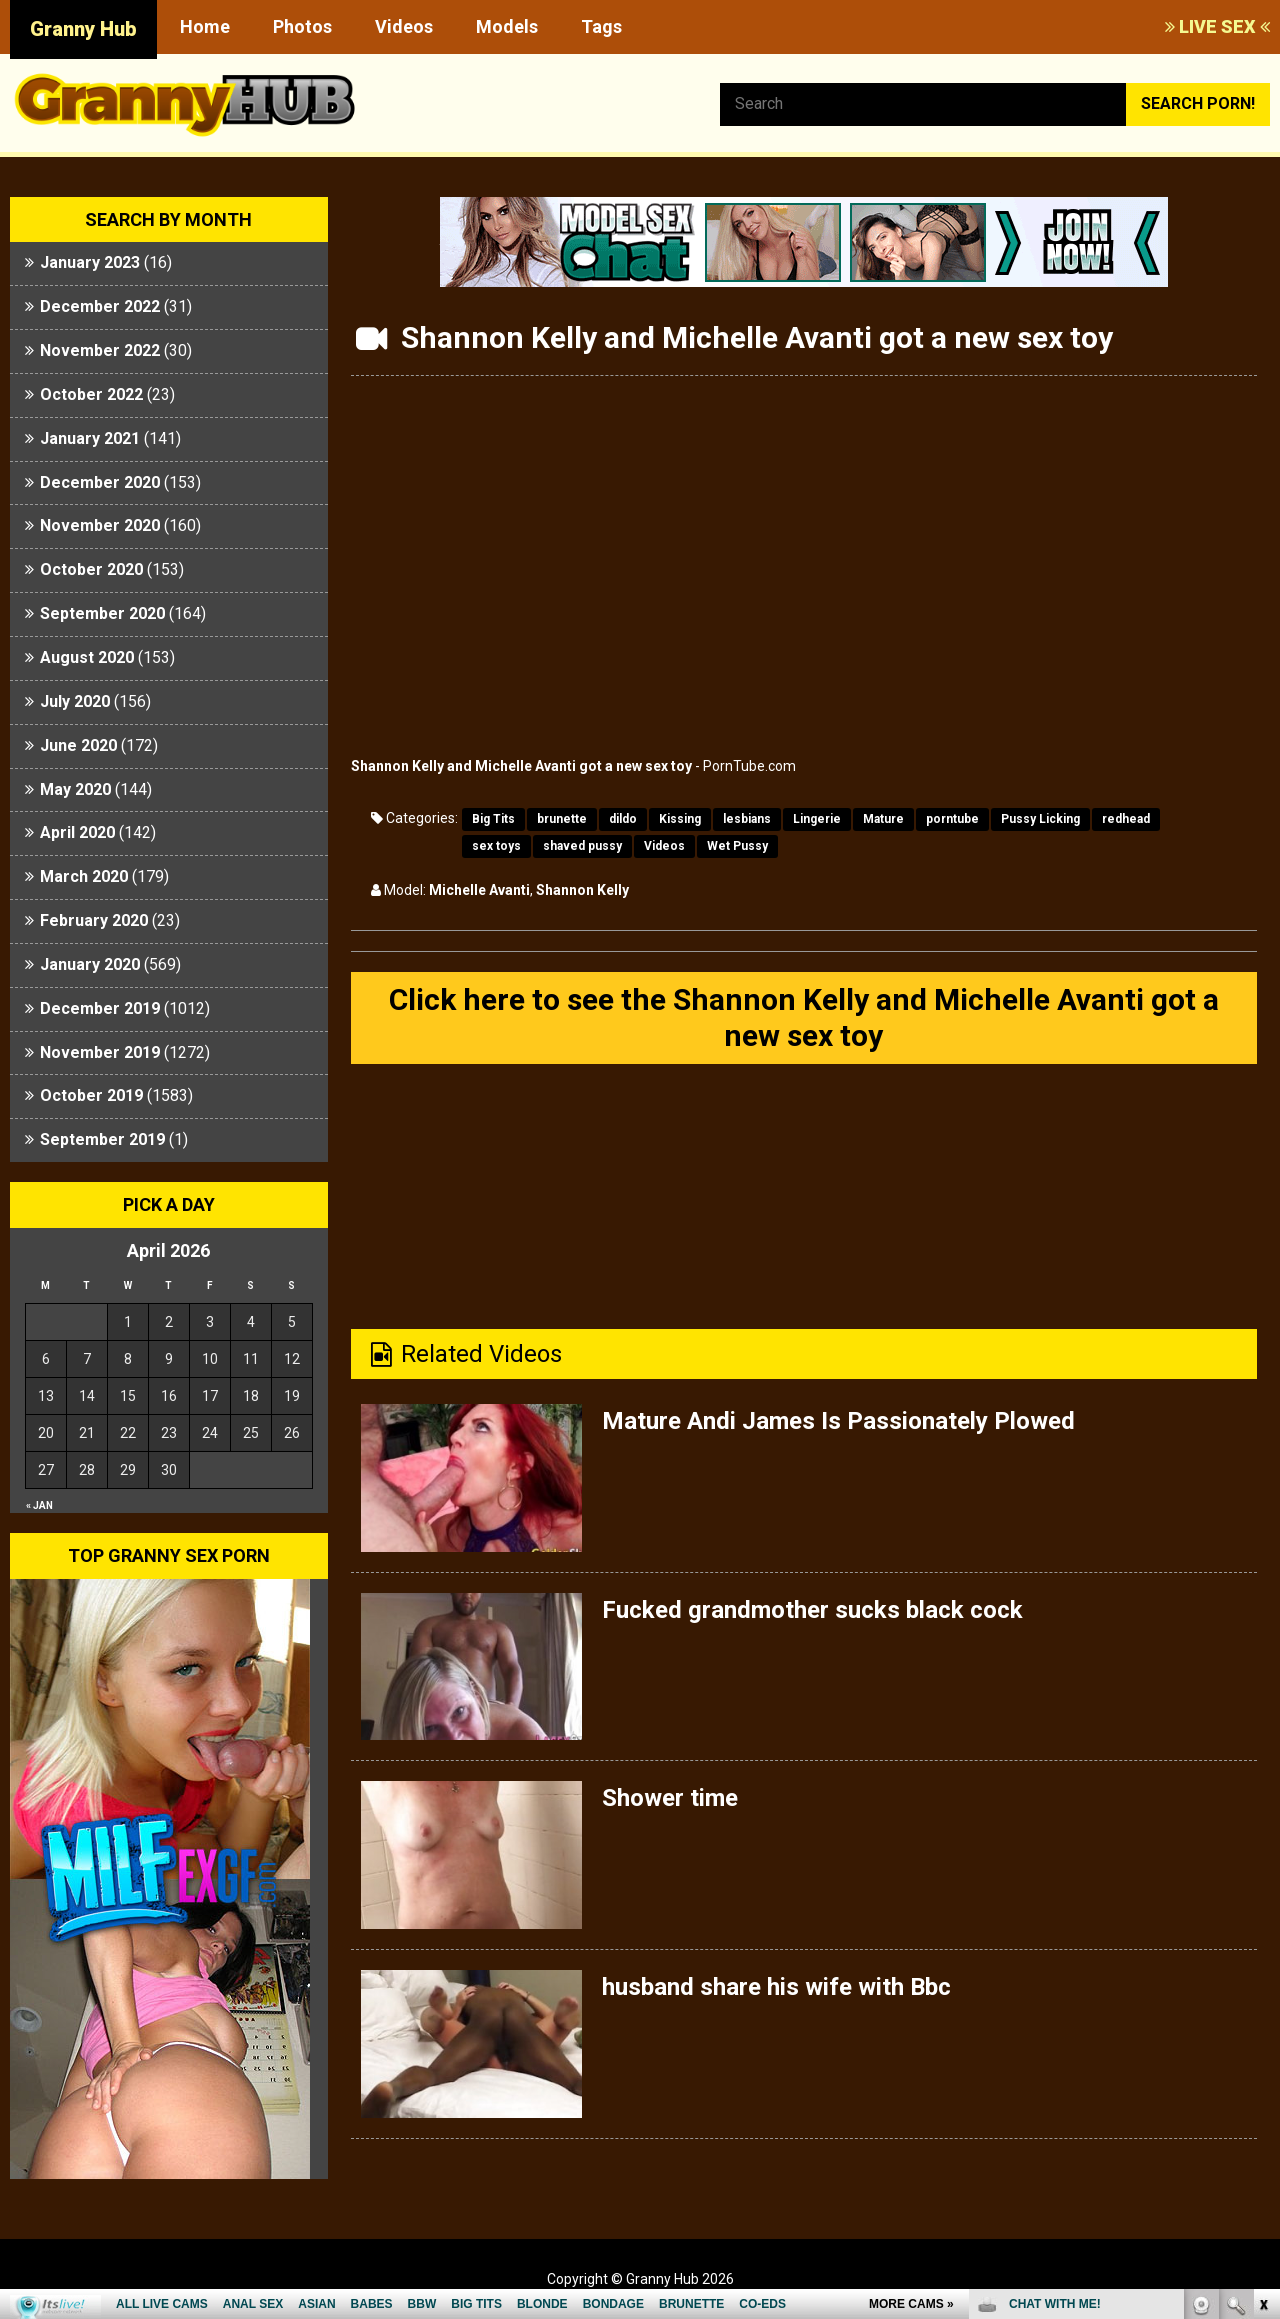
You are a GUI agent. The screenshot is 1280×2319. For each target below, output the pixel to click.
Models (507, 26)
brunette (562, 819)
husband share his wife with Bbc (776, 1987)
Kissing (680, 819)
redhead (1126, 819)
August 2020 (87, 657)
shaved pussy (582, 846)
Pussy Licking (1040, 819)
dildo (623, 819)
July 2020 (75, 701)
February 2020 (94, 920)
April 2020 (77, 832)
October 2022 (91, 394)
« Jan (39, 1505)
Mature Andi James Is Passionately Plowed (838, 1421)
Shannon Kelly (582, 890)
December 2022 (100, 306)
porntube (952, 819)
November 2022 (100, 350)
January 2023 (90, 262)
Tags (601, 26)
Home (205, 26)
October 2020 (91, 569)
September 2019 (102, 1139)
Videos (404, 26)
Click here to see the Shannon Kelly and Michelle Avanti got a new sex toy (804, 1017)
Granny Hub (83, 29)
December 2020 (100, 482)
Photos (302, 26)
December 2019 (100, 1008)
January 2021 (90, 438)
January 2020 (90, 964)
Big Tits (493, 819)
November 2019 (100, 1052)
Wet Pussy (737, 846)
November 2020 (100, 525)
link (1262, 2006)
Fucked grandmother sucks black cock (812, 1610)
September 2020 (102, 613)
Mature (883, 819)
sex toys (496, 846)
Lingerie (817, 819)
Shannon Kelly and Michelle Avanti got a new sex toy (521, 766)
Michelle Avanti (479, 890)
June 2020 (78, 745)
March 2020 (84, 876)
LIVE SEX (1217, 26)
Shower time (670, 1798)
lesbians (747, 819)
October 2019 (91, 1095)
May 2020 (75, 789)
